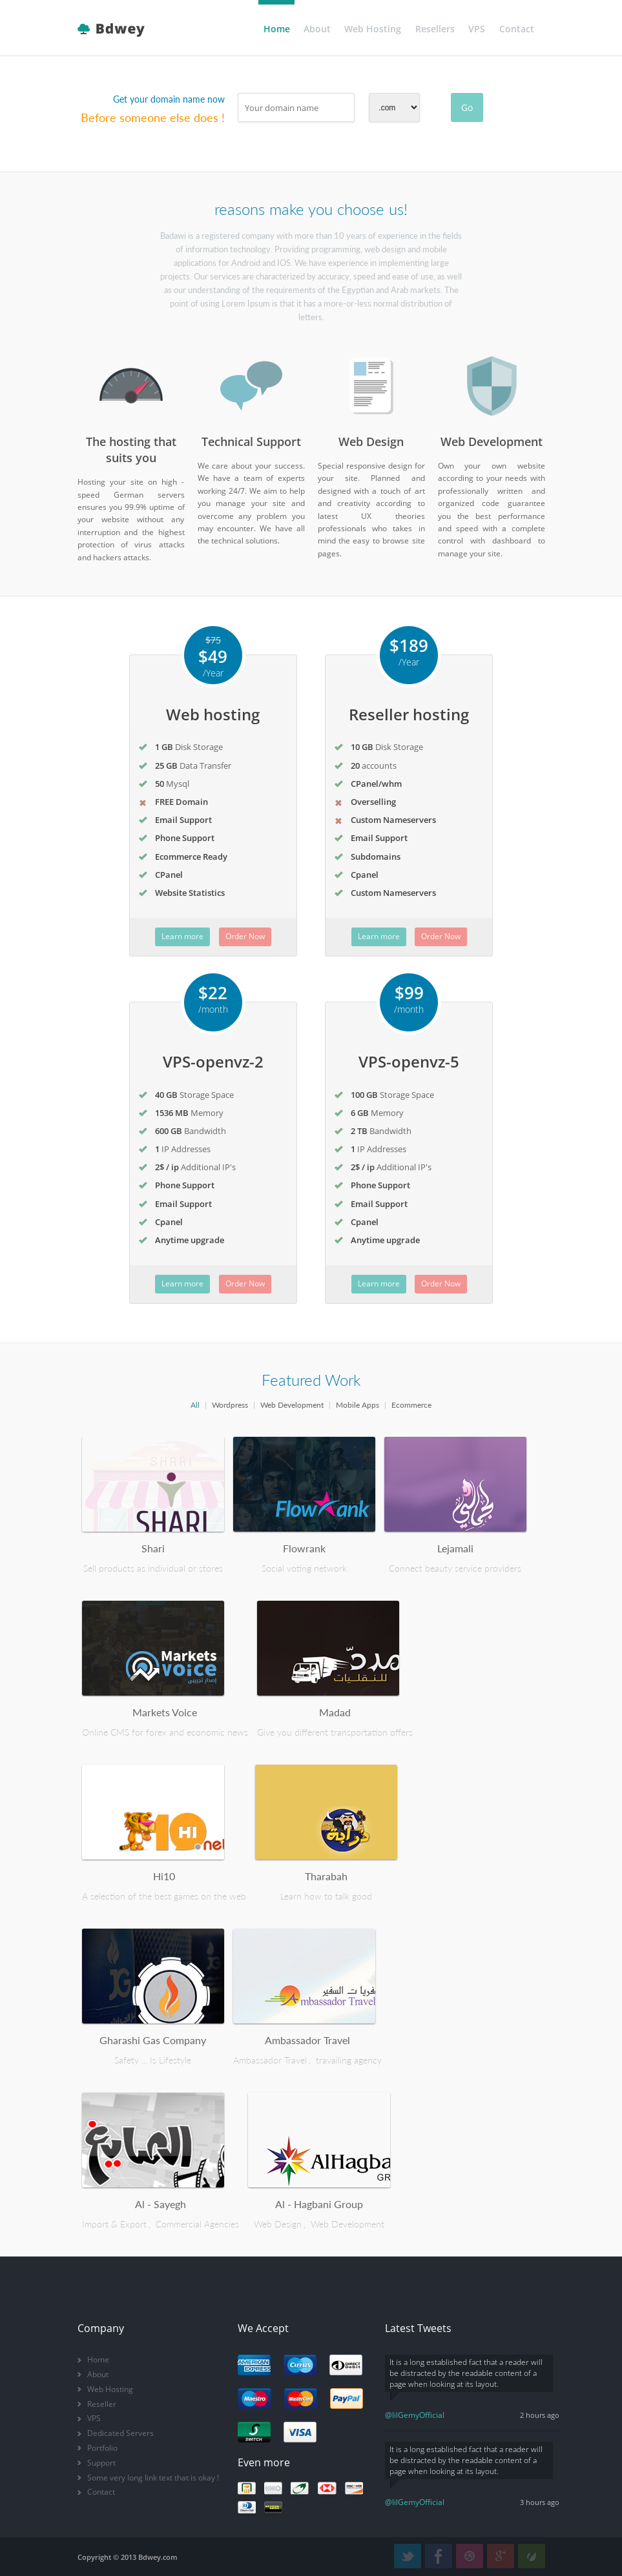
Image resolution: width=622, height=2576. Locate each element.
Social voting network (304, 1568)
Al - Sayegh (160, 2204)
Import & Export (114, 2223)
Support (101, 2463)
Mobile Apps (357, 1405)
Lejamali (455, 1548)
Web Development (292, 1405)
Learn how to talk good (326, 1896)
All (195, 1405)
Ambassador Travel (307, 2040)
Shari (153, 1548)
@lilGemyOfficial (414, 2414)
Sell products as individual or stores (153, 1568)
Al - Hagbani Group (319, 2204)
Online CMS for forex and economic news (165, 1732)
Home (277, 29)
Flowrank (304, 1548)
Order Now (245, 936)
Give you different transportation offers (335, 1732)
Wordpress (230, 1405)
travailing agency (349, 2059)
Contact (516, 29)
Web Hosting (372, 29)
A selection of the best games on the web (164, 1896)
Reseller (101, 2404)
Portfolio (102, 2448)
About (317, 29)
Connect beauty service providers (455, 1568)
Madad (335, 1712)
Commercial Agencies (197, 2223)
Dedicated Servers (120, 2433)
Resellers (435, 29)
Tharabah (326, 1876)
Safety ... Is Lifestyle (152, 2059)
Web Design (278, 2223)
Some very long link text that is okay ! (153, 2478)
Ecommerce (411, 1405)
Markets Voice (164, 1712)
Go (467, 107)
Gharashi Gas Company (152, 2040)
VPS (476, 29)
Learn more (182, 936)
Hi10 (164, 1876)
